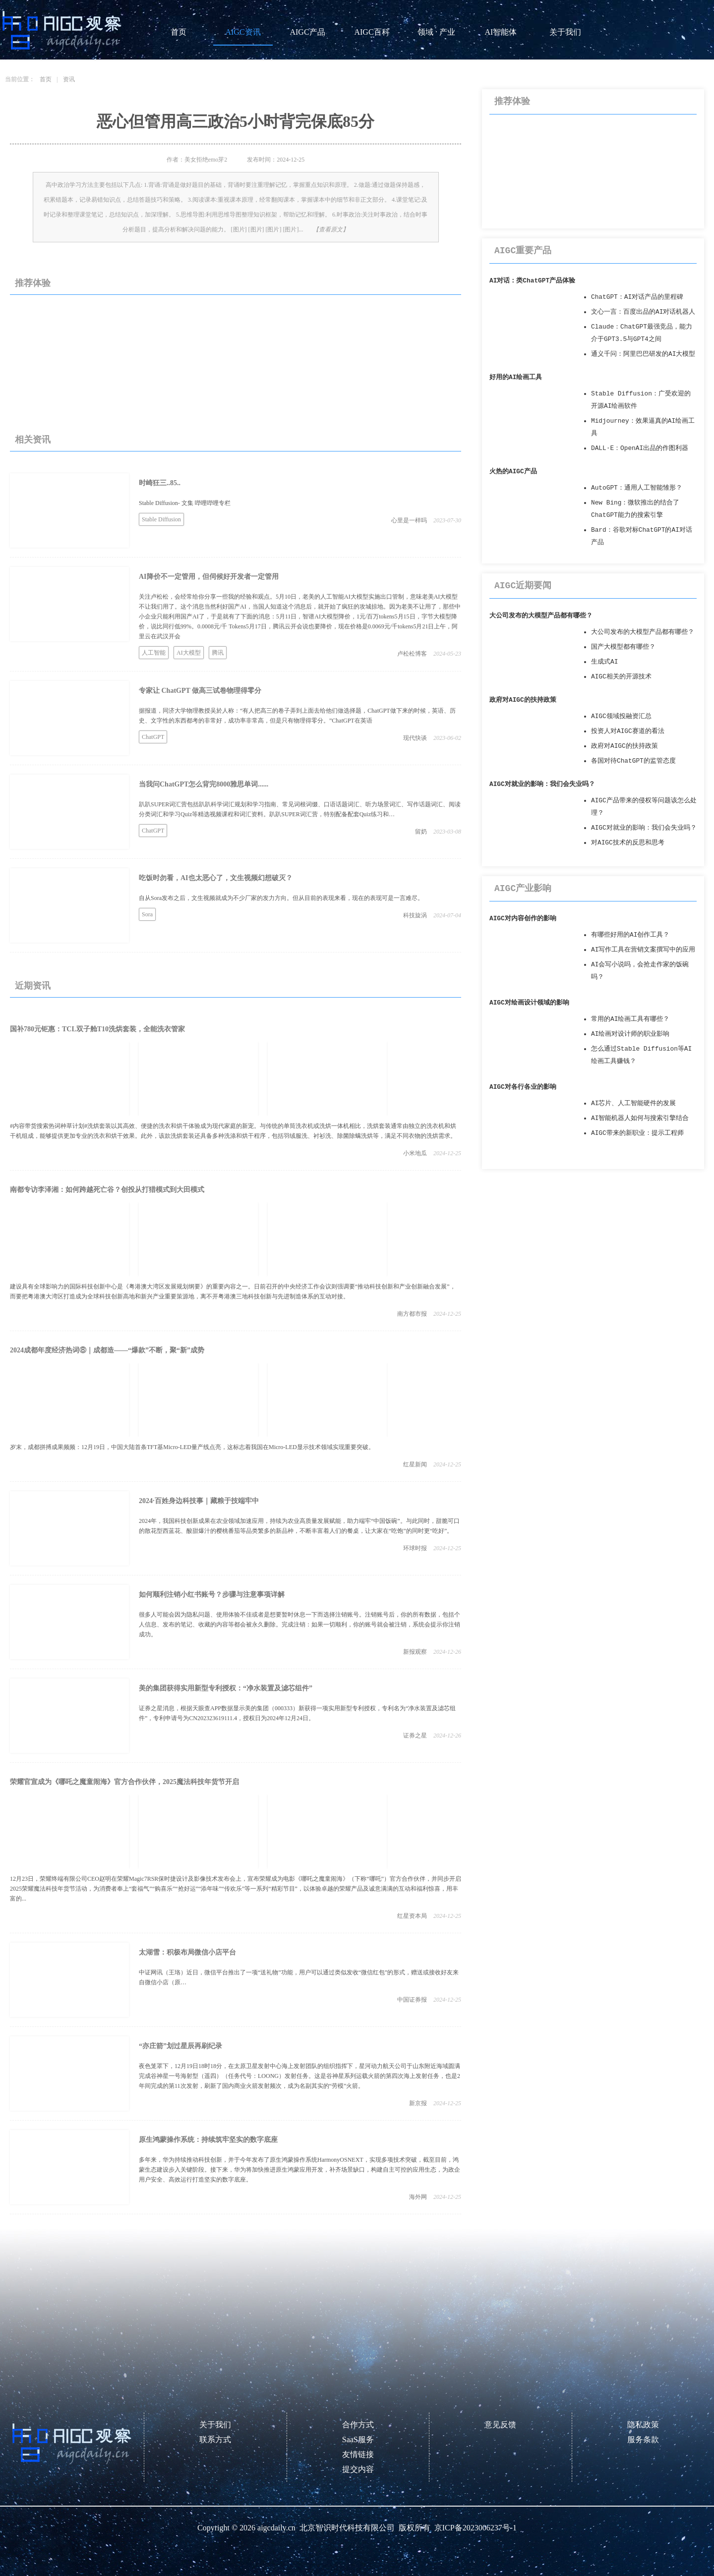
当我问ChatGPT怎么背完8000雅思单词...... (203, 784)
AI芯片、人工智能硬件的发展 (633, 1103)
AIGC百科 (371, 32)
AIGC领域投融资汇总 (621, 716)
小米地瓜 (415, 1153)
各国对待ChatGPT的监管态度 (633, 761)
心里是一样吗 (409, 520)
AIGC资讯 (242, 32)
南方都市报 (412, 1313)
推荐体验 (33, 283)
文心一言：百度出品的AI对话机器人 (643, 312)
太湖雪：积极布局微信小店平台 (187, 1952)
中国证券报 (412, 1999)
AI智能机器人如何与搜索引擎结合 (640, 1118)
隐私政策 (643, 2424)
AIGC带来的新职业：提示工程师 (637, 1133)
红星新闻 (415, 1464)
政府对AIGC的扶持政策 (522, 700)
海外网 (418, 2196)
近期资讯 (33, 986)
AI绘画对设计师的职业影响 (630, 1034)
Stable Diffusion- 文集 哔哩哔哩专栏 (185, 503)
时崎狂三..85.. (159, 483)
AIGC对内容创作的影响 (522, 918)
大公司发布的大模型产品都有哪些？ (541, 615)
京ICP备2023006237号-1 (475, 2527)
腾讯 (218, 652)
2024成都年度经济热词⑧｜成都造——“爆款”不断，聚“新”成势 (107, 1350)
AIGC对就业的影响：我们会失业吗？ (542, 784)
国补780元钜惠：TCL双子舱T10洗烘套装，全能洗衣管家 (97, 1029)
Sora (147, 914)
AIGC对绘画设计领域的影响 (529, 1003)
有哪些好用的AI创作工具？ (630, 935)
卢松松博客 (412, 653)
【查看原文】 (331, 229)
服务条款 (643, 2439)
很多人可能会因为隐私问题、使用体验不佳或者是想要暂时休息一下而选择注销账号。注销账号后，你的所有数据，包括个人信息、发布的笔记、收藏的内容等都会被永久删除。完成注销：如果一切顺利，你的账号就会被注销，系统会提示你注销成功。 (299, 1624)
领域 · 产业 (436, 32)
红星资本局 (412, 1915)
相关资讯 (33, 440)
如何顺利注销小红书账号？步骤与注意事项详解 (212, 1594)
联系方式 (215, 2439)
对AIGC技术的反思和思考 (627, 842)
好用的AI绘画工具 (515, 377)
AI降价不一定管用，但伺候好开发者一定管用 (209, 576)
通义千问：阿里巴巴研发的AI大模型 (643, 354)
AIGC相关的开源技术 (621, 676)
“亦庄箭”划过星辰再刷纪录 (180, 2046)
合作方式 (358, 2424)
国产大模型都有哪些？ (623, 647)
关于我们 (565, 32)
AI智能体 (501, 32)
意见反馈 (500, 2424)
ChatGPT (153, 736)
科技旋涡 (415, 915)
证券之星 (415, 1735)
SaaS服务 (358, 2439)
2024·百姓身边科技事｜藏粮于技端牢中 (199, 1501)
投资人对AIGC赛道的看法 (627, 731)
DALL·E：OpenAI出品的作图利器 (639, 448)
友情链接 (358, 2454)
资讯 (69, 79)
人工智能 (154, 652)
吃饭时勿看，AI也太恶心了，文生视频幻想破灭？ (216, 878)
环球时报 (415, 1548)
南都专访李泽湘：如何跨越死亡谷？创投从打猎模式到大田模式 (107, 1189)
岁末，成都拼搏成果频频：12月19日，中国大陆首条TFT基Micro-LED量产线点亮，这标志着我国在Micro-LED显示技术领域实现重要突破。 (192, 1447)
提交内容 (358, 2469)
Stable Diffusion (161, 519)
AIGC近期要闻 (522, 586)
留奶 (421, 831)
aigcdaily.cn (276, 2527)
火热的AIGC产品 (513, 471)
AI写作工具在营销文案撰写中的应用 (643, 949)
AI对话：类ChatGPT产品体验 (532, 280)
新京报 (418, 2103)
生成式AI (604, 662)
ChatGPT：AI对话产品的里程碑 (637, 297)
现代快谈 (415, 737)
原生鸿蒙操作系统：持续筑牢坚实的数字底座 (208, 2139)
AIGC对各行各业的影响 (522, 1087)
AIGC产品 (307, 32)
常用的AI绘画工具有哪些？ (630, 1019)
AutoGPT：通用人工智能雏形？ (636, 488)
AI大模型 (189, 652)
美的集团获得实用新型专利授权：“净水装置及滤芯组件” (225, 1688)
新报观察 (415, 1651)
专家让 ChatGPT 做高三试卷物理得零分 (200, 690)
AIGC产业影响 (522, 889)
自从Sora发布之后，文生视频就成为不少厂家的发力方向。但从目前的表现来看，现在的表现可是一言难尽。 (281, 898)
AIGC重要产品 (522, 251)
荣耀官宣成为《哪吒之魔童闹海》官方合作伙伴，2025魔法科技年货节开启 (124, 1782)
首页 (178, 32)
